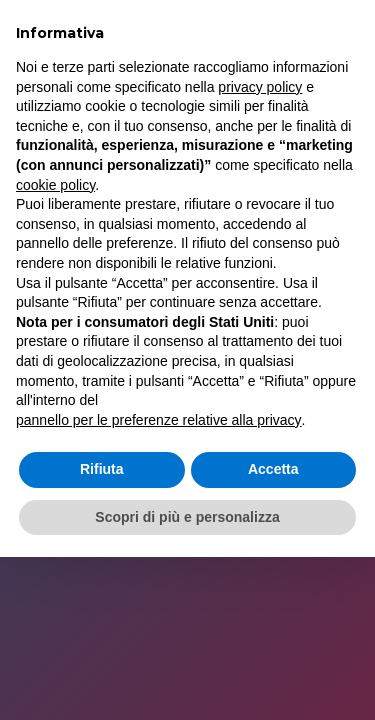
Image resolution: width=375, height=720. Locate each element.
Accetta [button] (273, 469)
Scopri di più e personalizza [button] (187, 517)
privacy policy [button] (260, 87)
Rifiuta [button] (102, 469)
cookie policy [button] (55, 185)
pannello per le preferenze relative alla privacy (159, 420)
